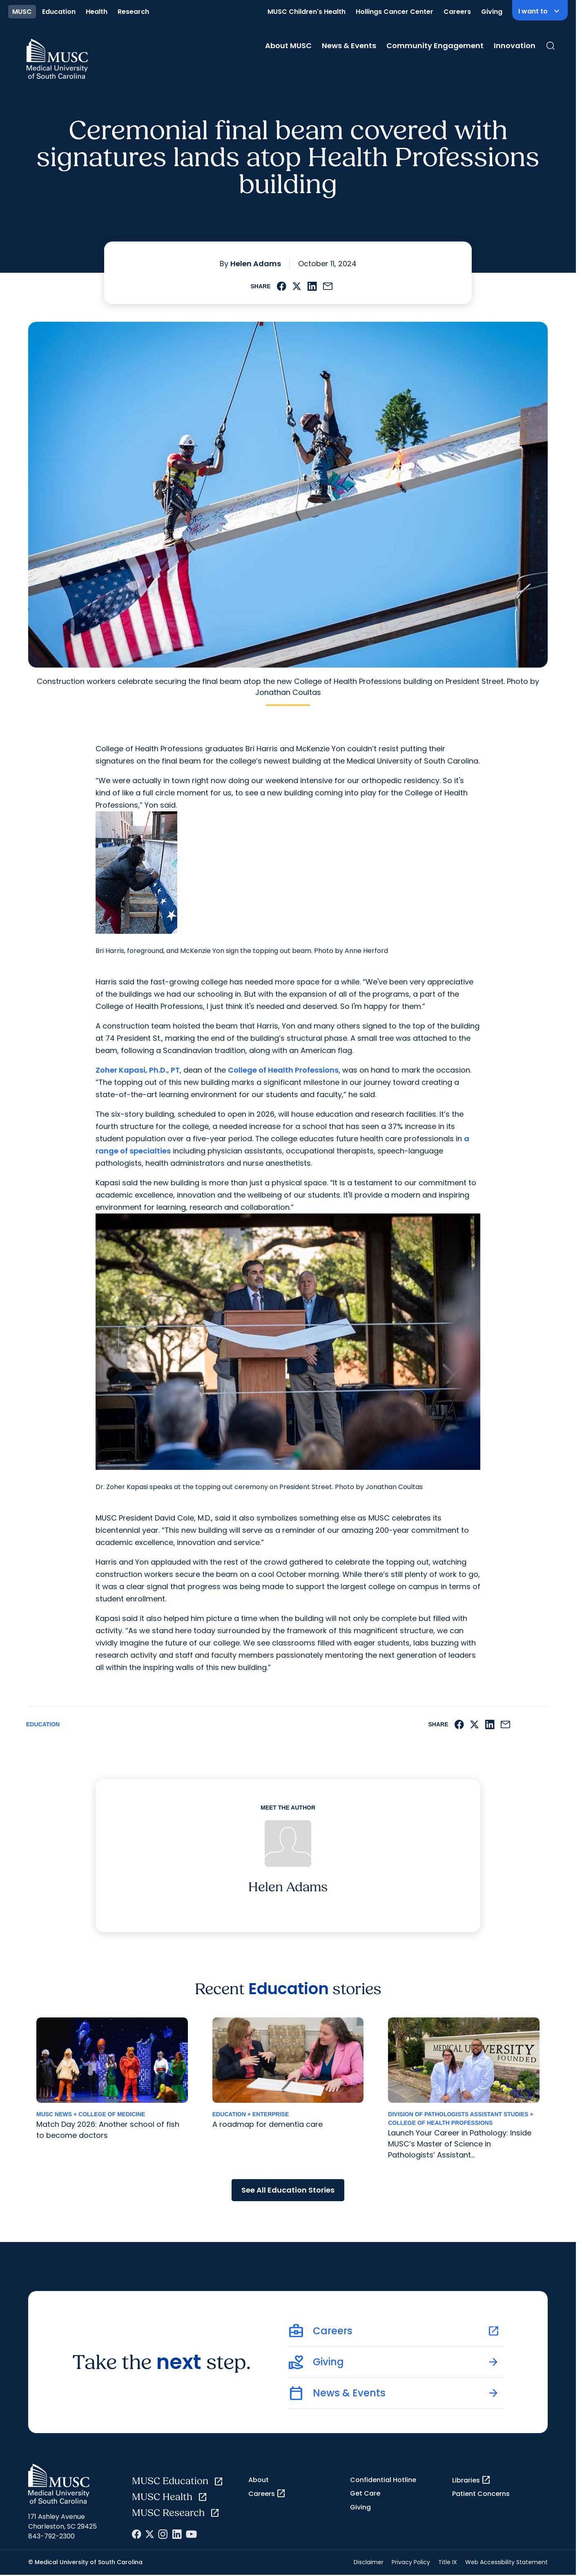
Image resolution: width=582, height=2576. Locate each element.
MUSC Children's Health (307, 11)
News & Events (349, 45)
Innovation (514, 45)
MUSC (22, 11)
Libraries (471, 2480)
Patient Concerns (481, 2493)
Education (59, 11)
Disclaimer (369, 2562)
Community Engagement (435, 45)
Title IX (447, 2562)
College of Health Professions (283, 1070)
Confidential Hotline (383, 2480)
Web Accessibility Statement (506, 2562)
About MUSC (288, 45)
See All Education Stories (287, 2190)
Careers (457, 11)
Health (96, 11)
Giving (491, 11)
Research (133, 11)
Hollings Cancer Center (394, 11)
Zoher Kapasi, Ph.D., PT (138, 1070)
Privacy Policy (411, 2562)
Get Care (365, 2493)
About (258, 2480)
